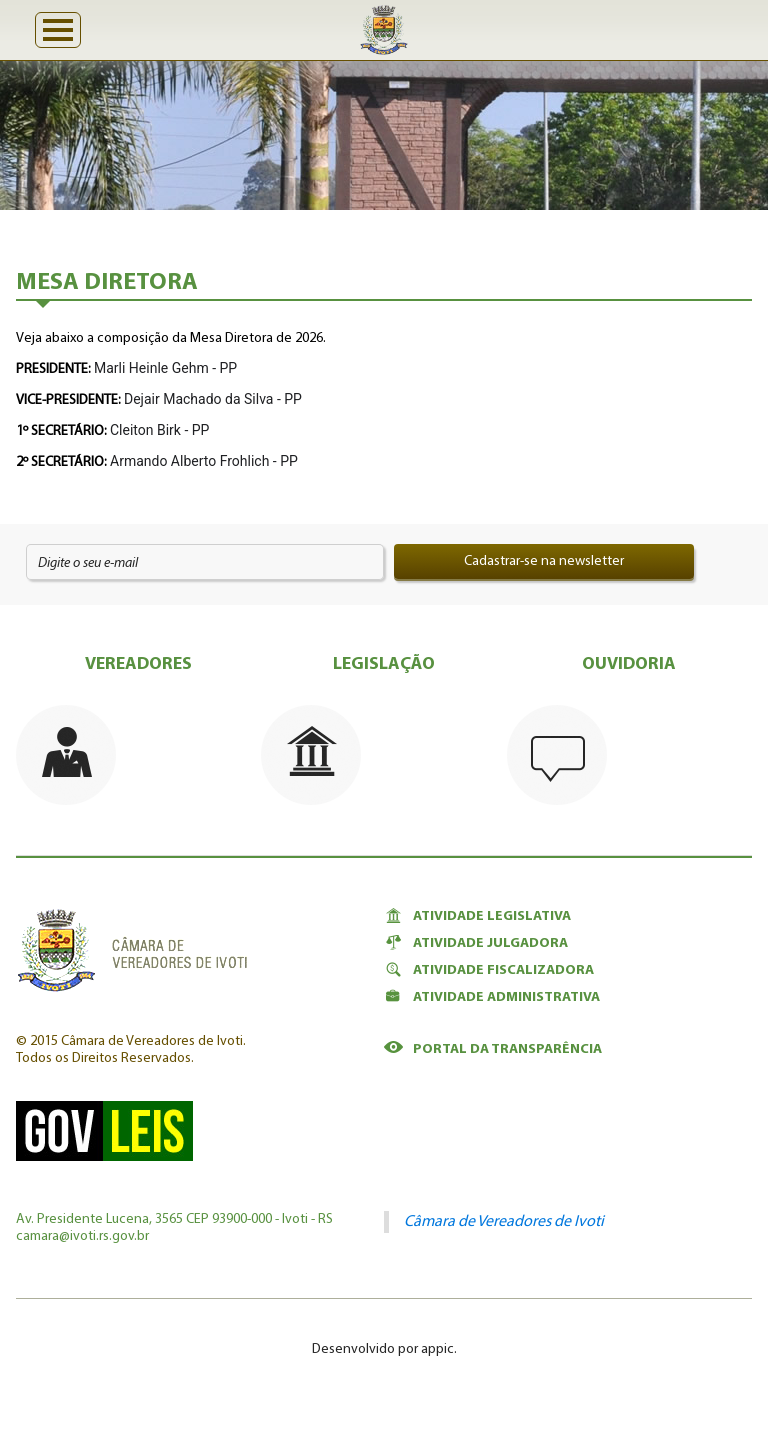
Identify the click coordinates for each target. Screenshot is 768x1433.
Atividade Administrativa (492, 997)
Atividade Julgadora (476, 943)
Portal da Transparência (493, 1049)
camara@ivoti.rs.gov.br (82, 1236)
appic (437, 1349)
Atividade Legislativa (477, 916)
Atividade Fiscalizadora (489, 970)
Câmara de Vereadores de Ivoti (504, 1222)
